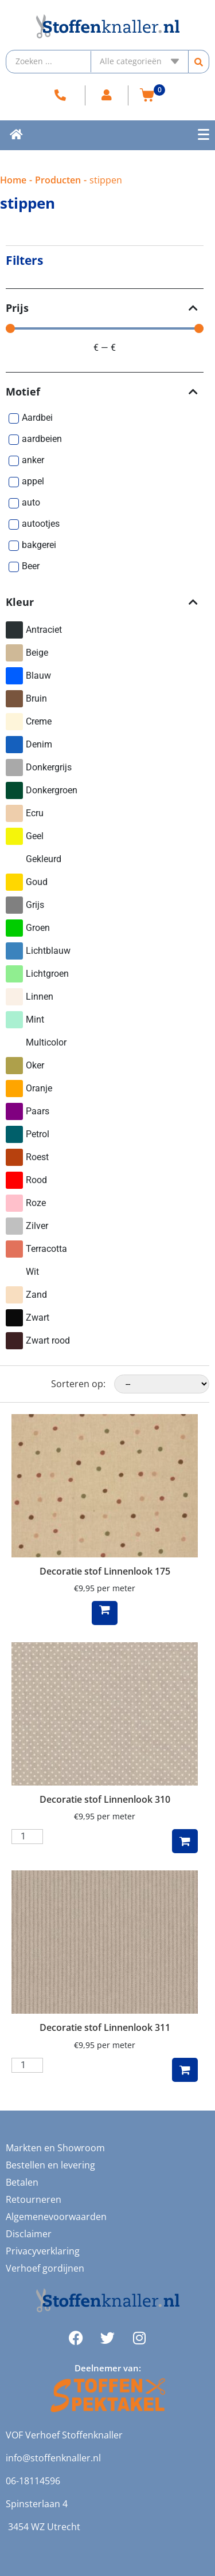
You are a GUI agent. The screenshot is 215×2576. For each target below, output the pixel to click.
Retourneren (33, 2199)
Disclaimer (29, 2233)
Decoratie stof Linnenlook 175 (105, 1571)
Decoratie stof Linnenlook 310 (105, 1799)
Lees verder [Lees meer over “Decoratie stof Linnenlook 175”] (105, 1613)
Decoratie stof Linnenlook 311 (105, 2027)
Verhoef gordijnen (45, 2268)
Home (13, 180)
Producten (58, 180)
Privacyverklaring (43, 2251)
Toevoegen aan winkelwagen (185, 1841)
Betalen (22, 2182)
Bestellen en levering (50, 2165)
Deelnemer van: (108, 2368)
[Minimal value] (105, 328)
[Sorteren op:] (161, 1384)
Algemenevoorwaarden (56, 2216)
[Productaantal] (27, 1836)
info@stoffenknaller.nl (53, 2458)
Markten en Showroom (55, 2148)
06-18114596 (33, 2481)
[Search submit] (199, 61)
